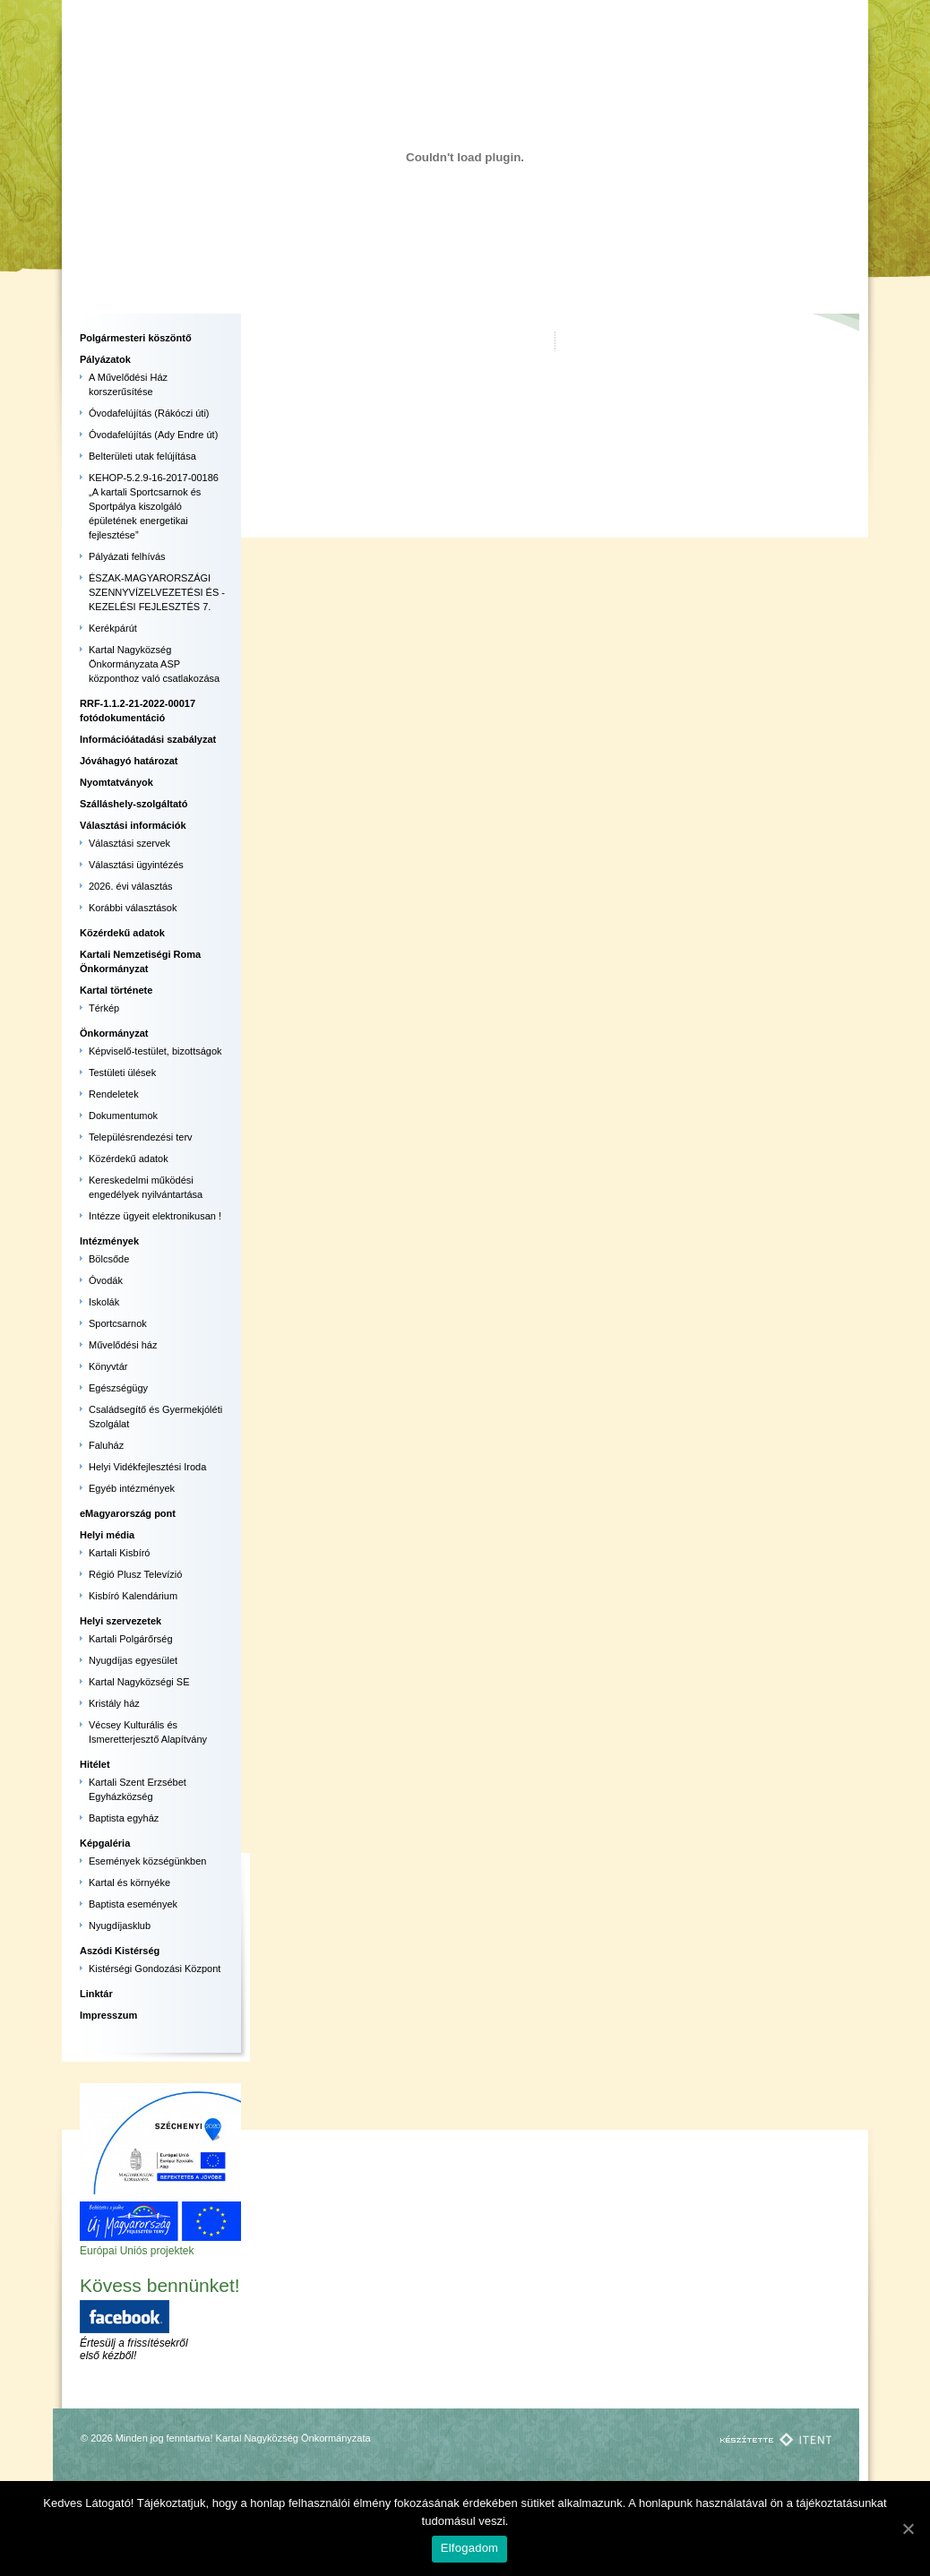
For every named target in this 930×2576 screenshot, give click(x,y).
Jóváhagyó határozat (128, 760)
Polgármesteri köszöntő (136, 337)
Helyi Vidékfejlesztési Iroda (147, 1466)
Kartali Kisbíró (119, 1552)
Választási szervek (129, 843)
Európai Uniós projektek (137, 2250)
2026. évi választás (131, 886)
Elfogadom (469, 2547)
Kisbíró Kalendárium (133, 1595)
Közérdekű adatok (122, 932)
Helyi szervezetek (120, 1620)
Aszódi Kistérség (119, 1950)
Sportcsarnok (118, 1323)
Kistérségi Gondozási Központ (154, 1968)
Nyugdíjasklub (120, 1925)
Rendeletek (114, 1094)
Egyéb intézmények (132, 1488)
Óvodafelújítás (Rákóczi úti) (149, 413)
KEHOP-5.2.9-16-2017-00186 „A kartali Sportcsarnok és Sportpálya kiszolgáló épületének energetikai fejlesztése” (154, 506)
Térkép (104, 1008)
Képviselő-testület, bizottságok (155, 1051)
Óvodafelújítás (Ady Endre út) (153, 434)
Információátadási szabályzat (148, 739)
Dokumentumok (123, 1115)
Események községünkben (147, 1861)
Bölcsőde (109, 1259)
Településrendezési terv (141, 1137)
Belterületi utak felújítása (142, 456)
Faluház (106, 1445)
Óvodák (106, 1280)
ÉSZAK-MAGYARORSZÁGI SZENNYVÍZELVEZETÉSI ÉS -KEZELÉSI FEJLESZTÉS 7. (157, 592)
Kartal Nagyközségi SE (139, 1681)
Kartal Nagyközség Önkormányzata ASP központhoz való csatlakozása (154, 664)
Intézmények (109, 1241)
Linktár (96, 1993)
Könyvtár (108, 1366)
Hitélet (95, 1764)
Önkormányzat (114, 1033)
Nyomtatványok (116, 782)
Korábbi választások (133, 907)
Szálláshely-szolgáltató (133, 803)
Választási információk (133, 825)
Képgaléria (105, 1843)
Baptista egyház (124, 1818)
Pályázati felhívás (127, 556)
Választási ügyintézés (136, 864)
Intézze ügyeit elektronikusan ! (155, 1215)
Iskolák (104, 1302)
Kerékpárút (113, 628)
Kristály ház (114, 1703)
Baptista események (133, 1904)
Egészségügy (118, 1388)
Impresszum (108, 2015)
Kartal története (116, 990)
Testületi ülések (122, 1072)
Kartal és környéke (129, 1882)
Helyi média (107, 1534)
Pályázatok (105, 359)
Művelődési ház (123, 1345)
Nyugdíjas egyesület (133, 1660)
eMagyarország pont (128, 1513)
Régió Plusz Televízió (135, 1574)
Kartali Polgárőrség (131, 1638)
